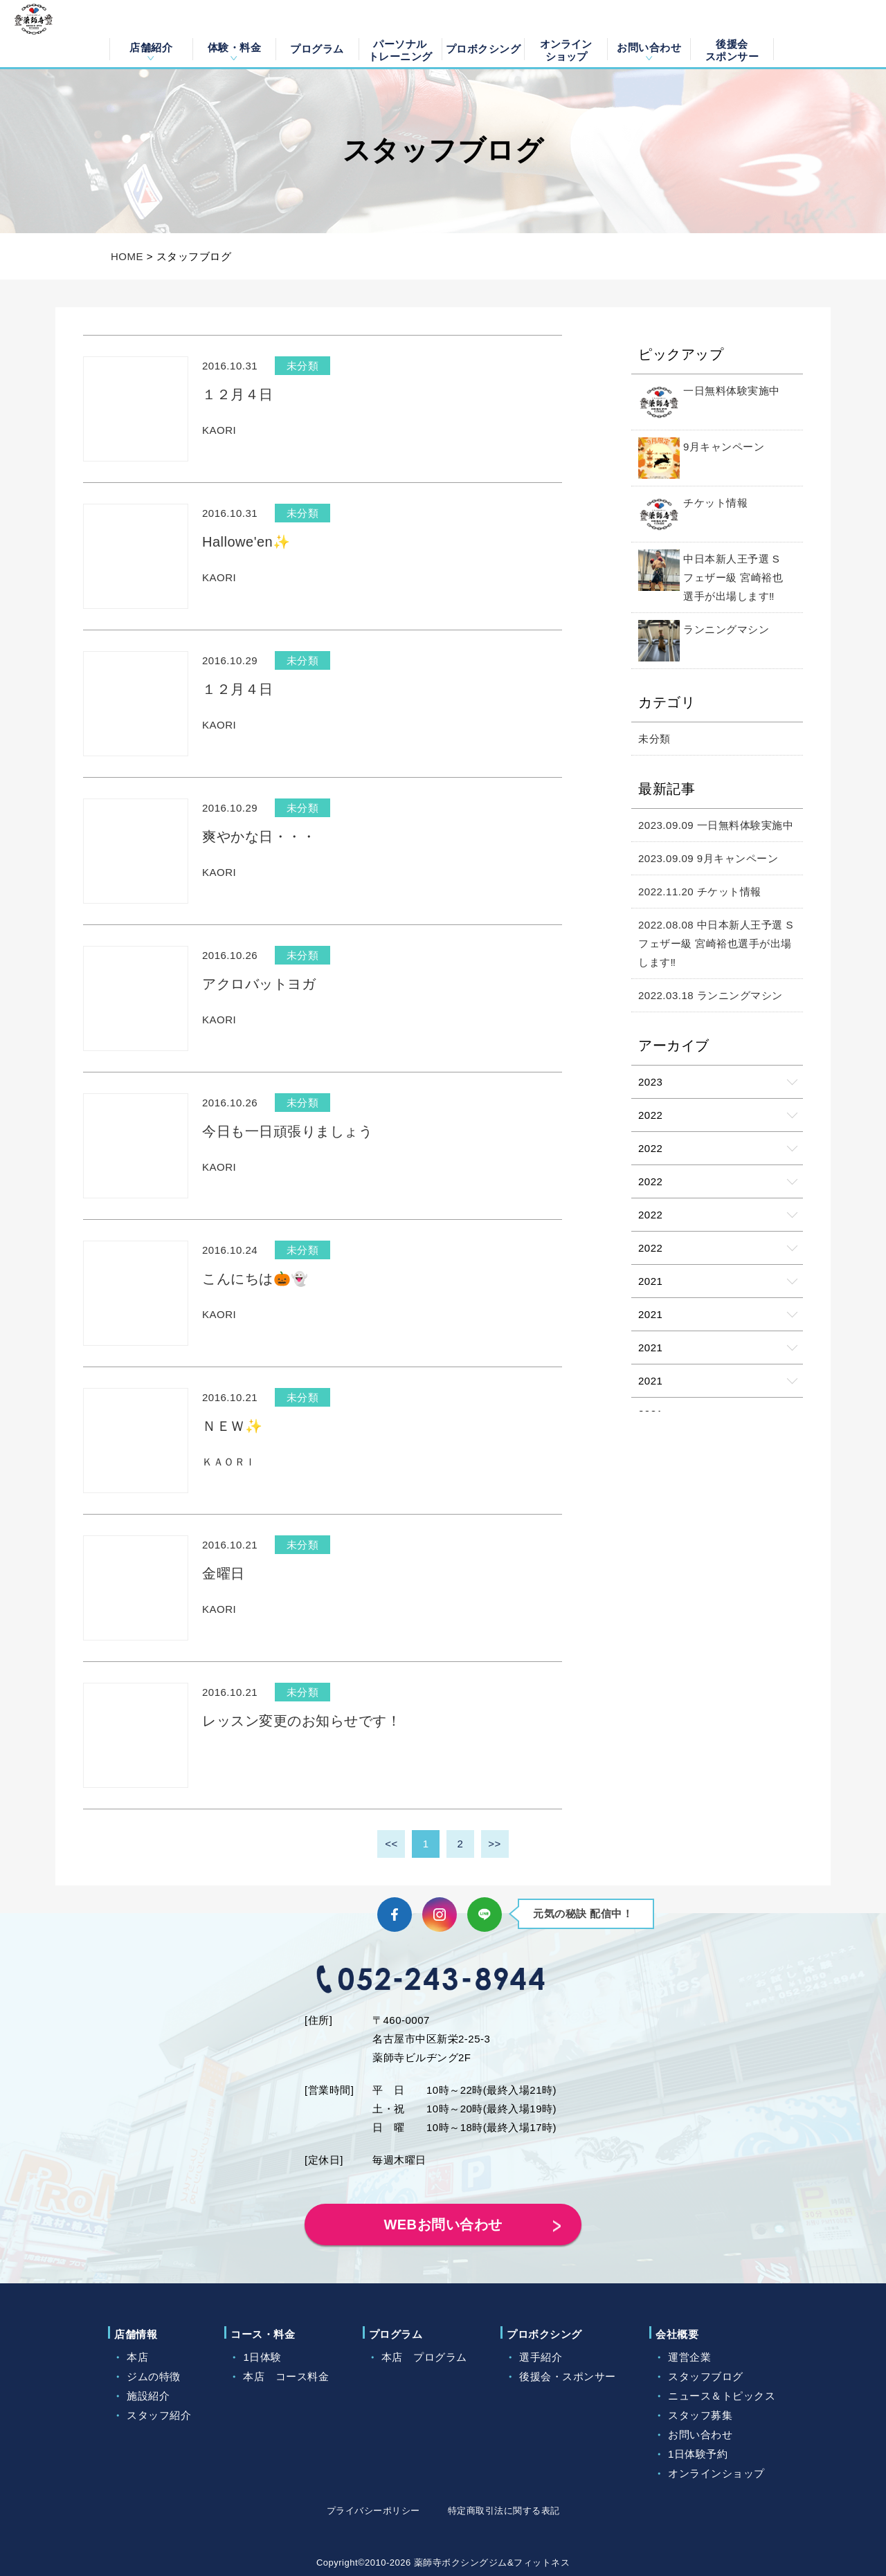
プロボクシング (483, 49)
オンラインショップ (566, 49)
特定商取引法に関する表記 (504, 2510)
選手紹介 (540, 2357)
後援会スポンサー (732, 49)
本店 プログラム (424, 2357)
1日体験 (262, 2357)
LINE (484, 1914)
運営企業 (689, 2357)
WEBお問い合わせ (442, 2224)
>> (494, 1843)
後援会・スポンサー (567, 2376)
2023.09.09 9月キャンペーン (708, 858)
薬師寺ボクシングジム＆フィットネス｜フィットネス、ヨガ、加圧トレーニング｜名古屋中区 (50, 34)
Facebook (394, 1914)
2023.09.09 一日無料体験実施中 (715, 825)
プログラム (317, 49)
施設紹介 (148, 2396)
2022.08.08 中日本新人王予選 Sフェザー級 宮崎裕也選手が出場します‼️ (715, 943)
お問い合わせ (649, 47)
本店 (137, 2357)
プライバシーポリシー (373, 2510)
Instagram (439, 1914)
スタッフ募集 (700, 2415)
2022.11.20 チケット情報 (699, 891)
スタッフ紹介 (159, 2415)
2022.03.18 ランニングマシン (710, 995)
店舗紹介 (150, 47)
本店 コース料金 (286, 2376)
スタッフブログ (705, 2376)
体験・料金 (235, 47)
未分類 (654, 739)
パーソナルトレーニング (400, 49)
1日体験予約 (697, 2454)
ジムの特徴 (154, 2376)
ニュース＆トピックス (721, 2396)
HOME (127, 256)
